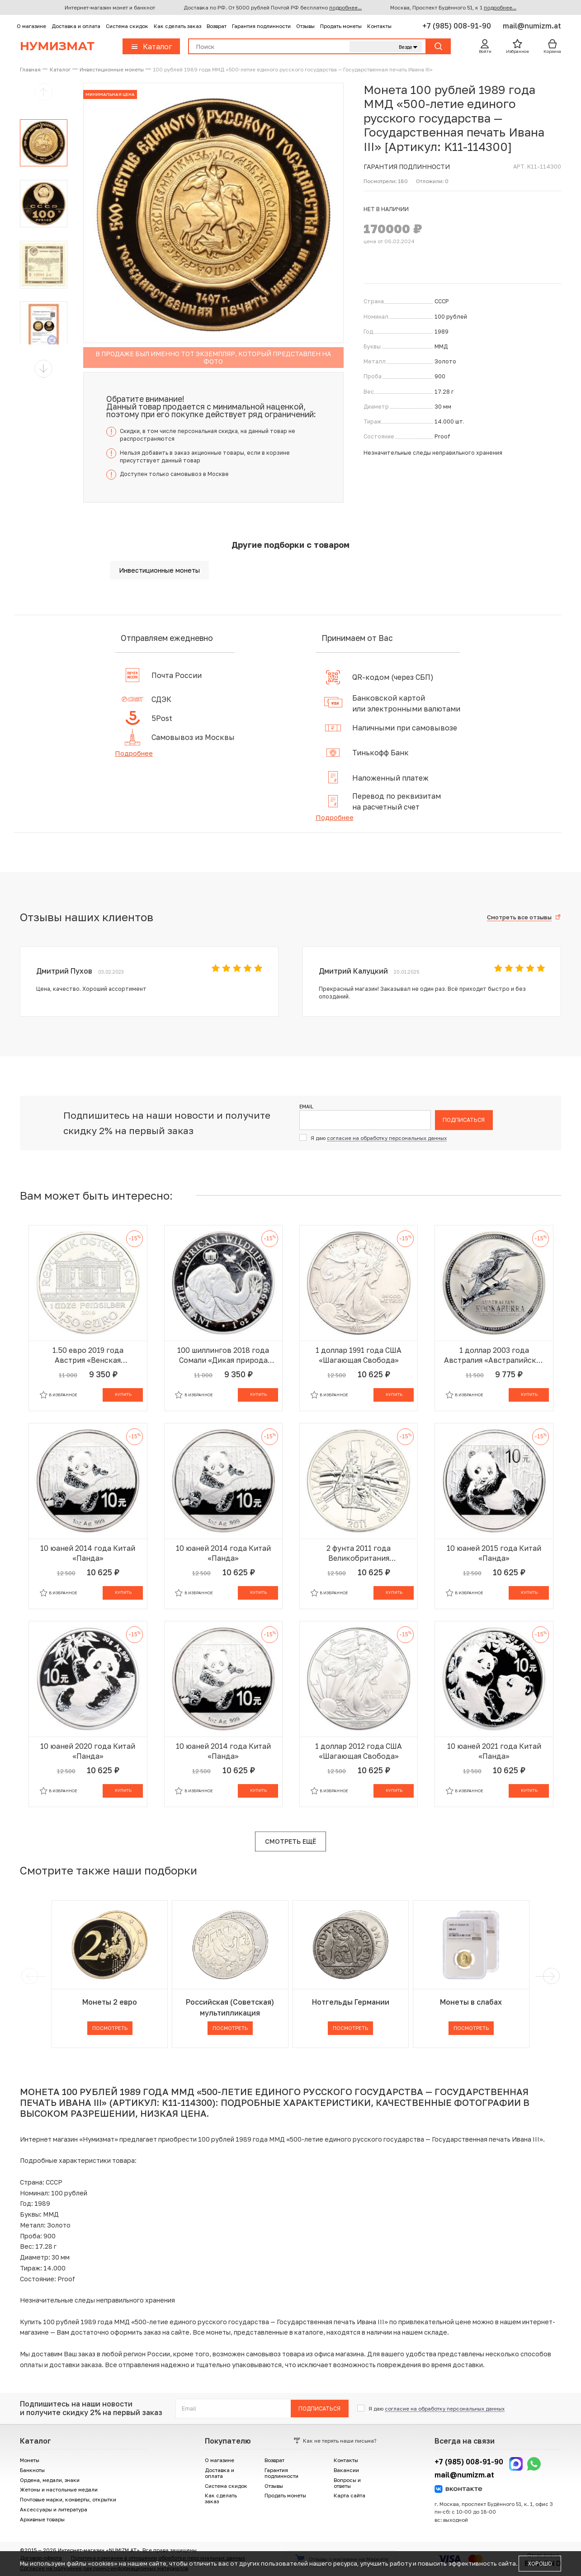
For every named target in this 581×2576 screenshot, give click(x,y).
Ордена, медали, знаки (50, 2480)
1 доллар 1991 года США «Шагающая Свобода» (359, 1355)
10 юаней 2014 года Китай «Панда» (87, 1553)
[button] (43, 369)
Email (306, 1106)
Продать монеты (341, 26)
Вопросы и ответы (347, 2483)
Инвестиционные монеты (159, 570)
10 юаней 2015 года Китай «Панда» (494, 1553)
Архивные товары (42, 2519)
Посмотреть (110, 2028)
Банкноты (32, 2470)
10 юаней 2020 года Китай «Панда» (87, 1751)
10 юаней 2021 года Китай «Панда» (494, 1751)
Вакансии (346, 2470)
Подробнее (134, 753)
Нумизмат (57, 46)
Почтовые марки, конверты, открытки (68, 2499)
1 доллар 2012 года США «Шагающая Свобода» (358, 1751)
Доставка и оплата (76, 26)
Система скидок (127, 26)
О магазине (31, 26)
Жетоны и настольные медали (59, 2489)
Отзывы (305, 26)
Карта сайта (349, 2495)
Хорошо (540, 2563)
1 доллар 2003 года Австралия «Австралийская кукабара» (494, 1355)
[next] (550, 1976)
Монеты (29, 2460)
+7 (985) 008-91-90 (457, 25)
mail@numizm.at (532, 25)
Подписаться (464, 1119)
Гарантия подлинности (261, 26)
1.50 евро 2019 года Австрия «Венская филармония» (87, 1355)
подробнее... (345, 7)
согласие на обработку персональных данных (387, 1138)
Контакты (379, 26)
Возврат (217, 26)
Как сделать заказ (177, 26)
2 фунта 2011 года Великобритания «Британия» (358, 1553)
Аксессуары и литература (53, 2509)
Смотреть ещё (290, 1841)
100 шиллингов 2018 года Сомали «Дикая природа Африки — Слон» (223, 1355)
